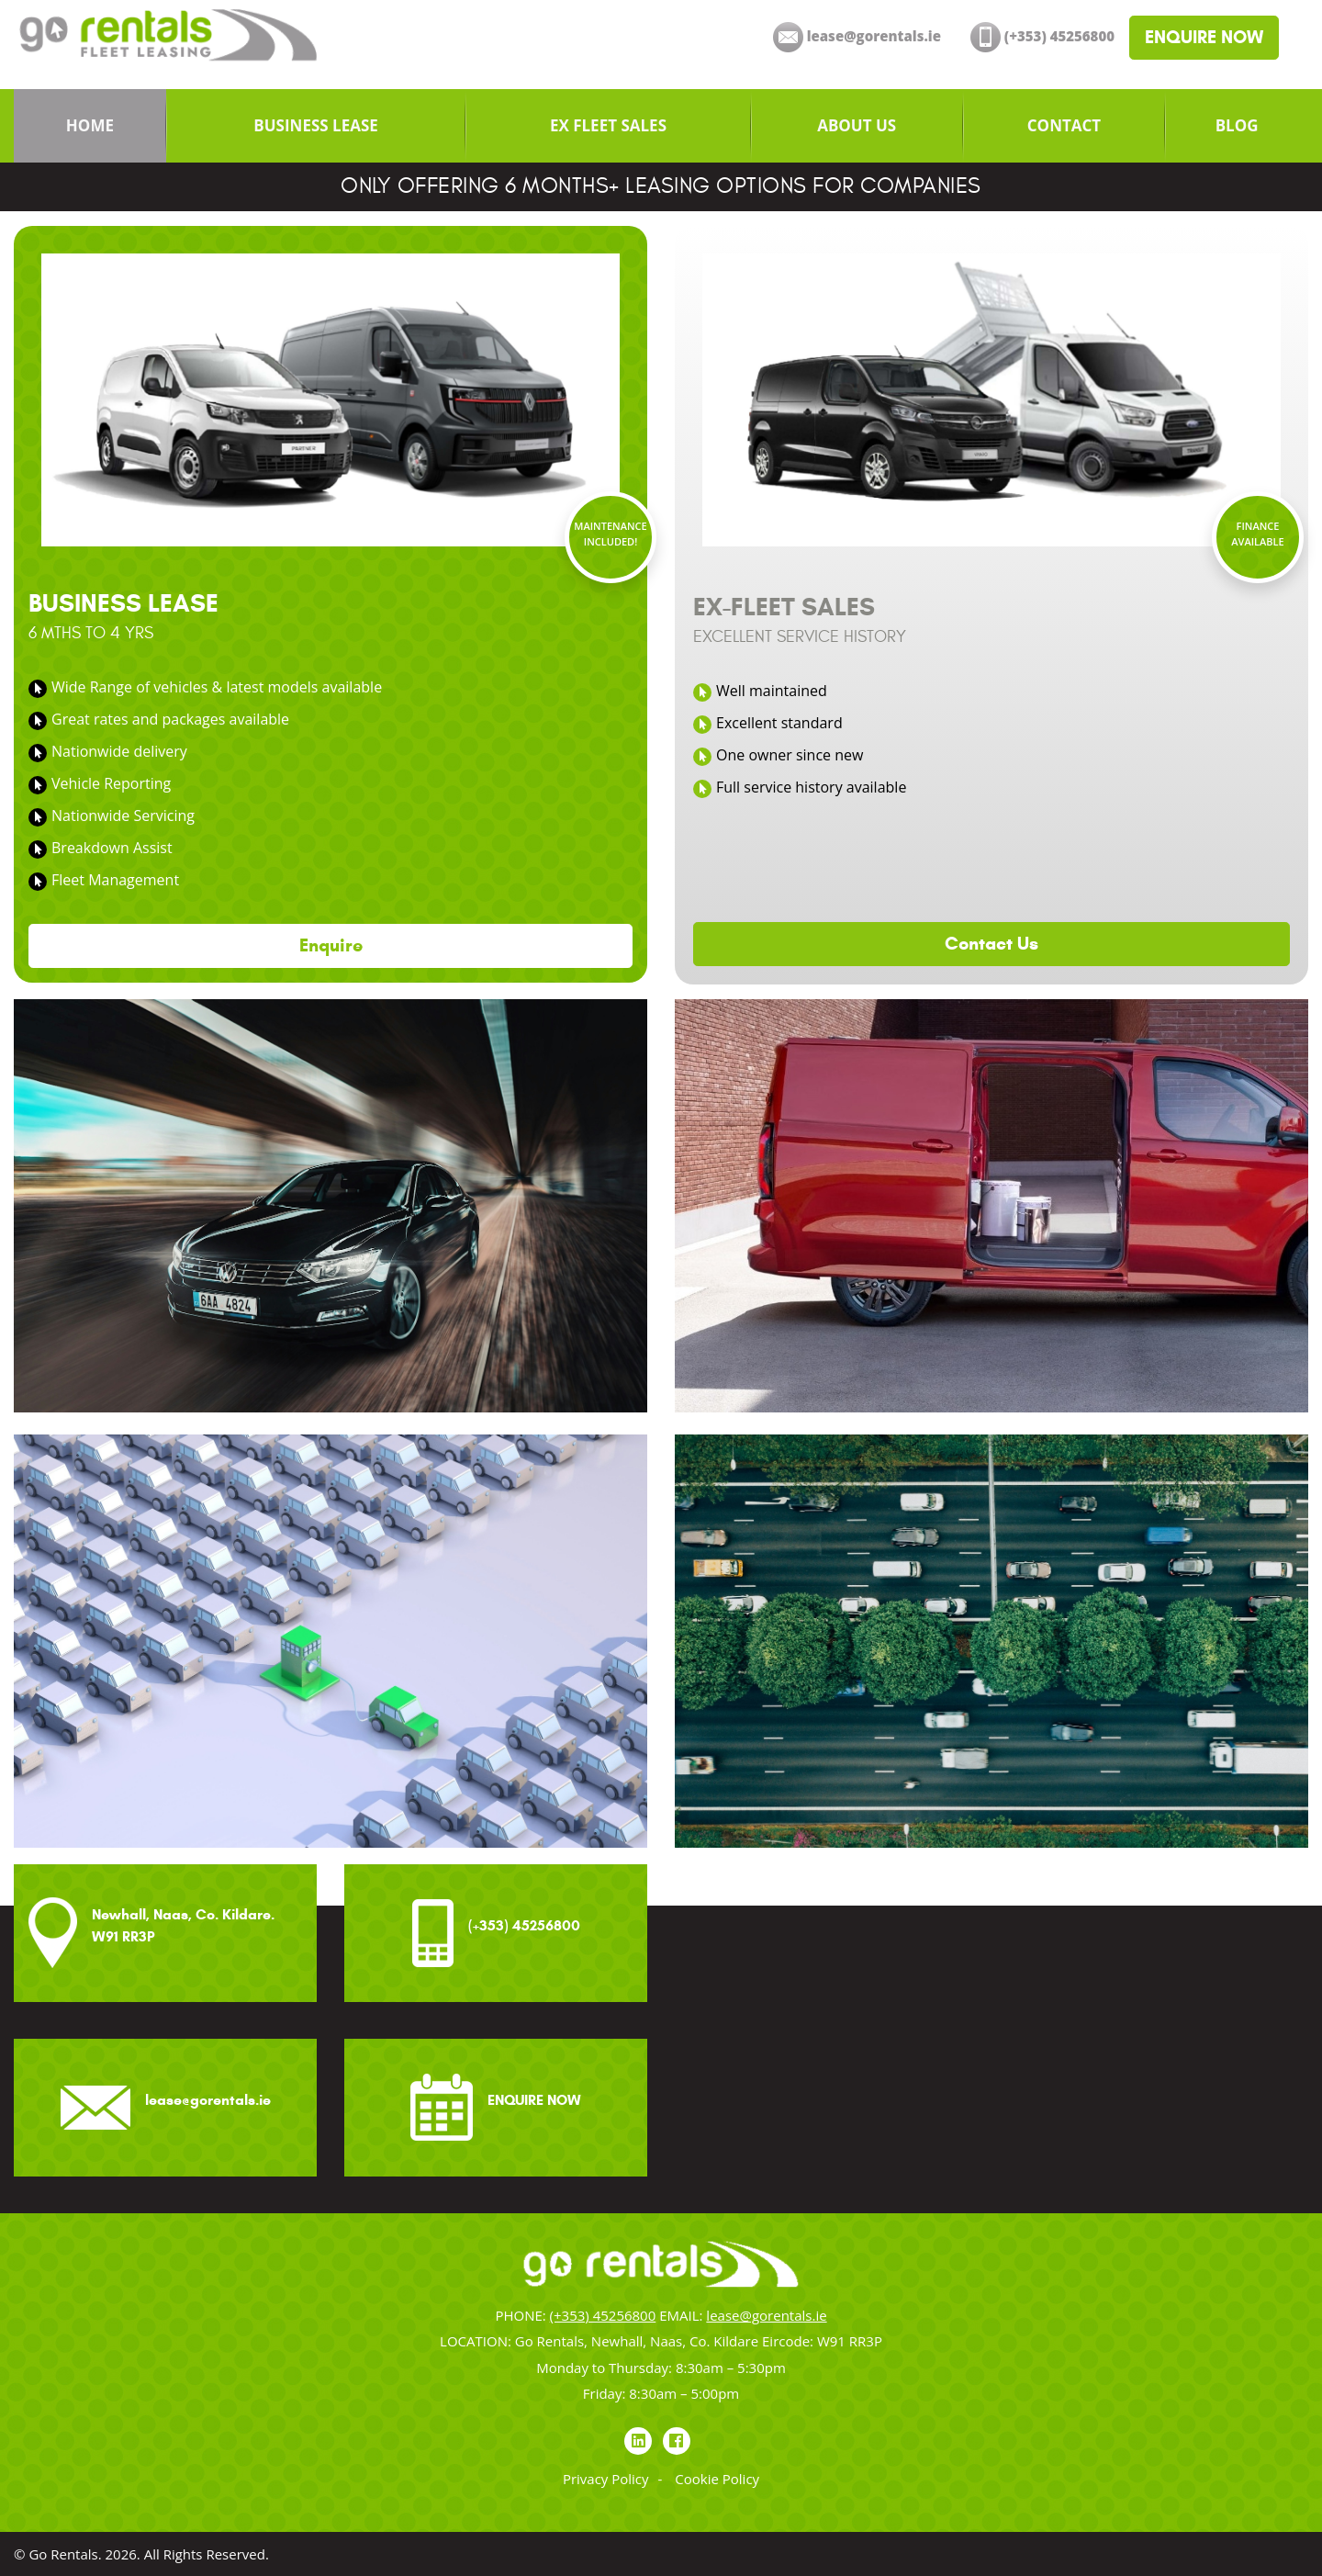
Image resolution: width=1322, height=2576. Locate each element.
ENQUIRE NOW (1204, 37)
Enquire (331, 945)
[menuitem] (90, 126)
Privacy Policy (606, 2478)
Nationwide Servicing (123, 815)
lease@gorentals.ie (766, 2315)
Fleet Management (115, 880)
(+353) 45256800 (603, 2315)
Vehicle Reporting (111, 783)
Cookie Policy (717, 2478)
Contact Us (991, 943)
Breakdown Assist (112, 848)
